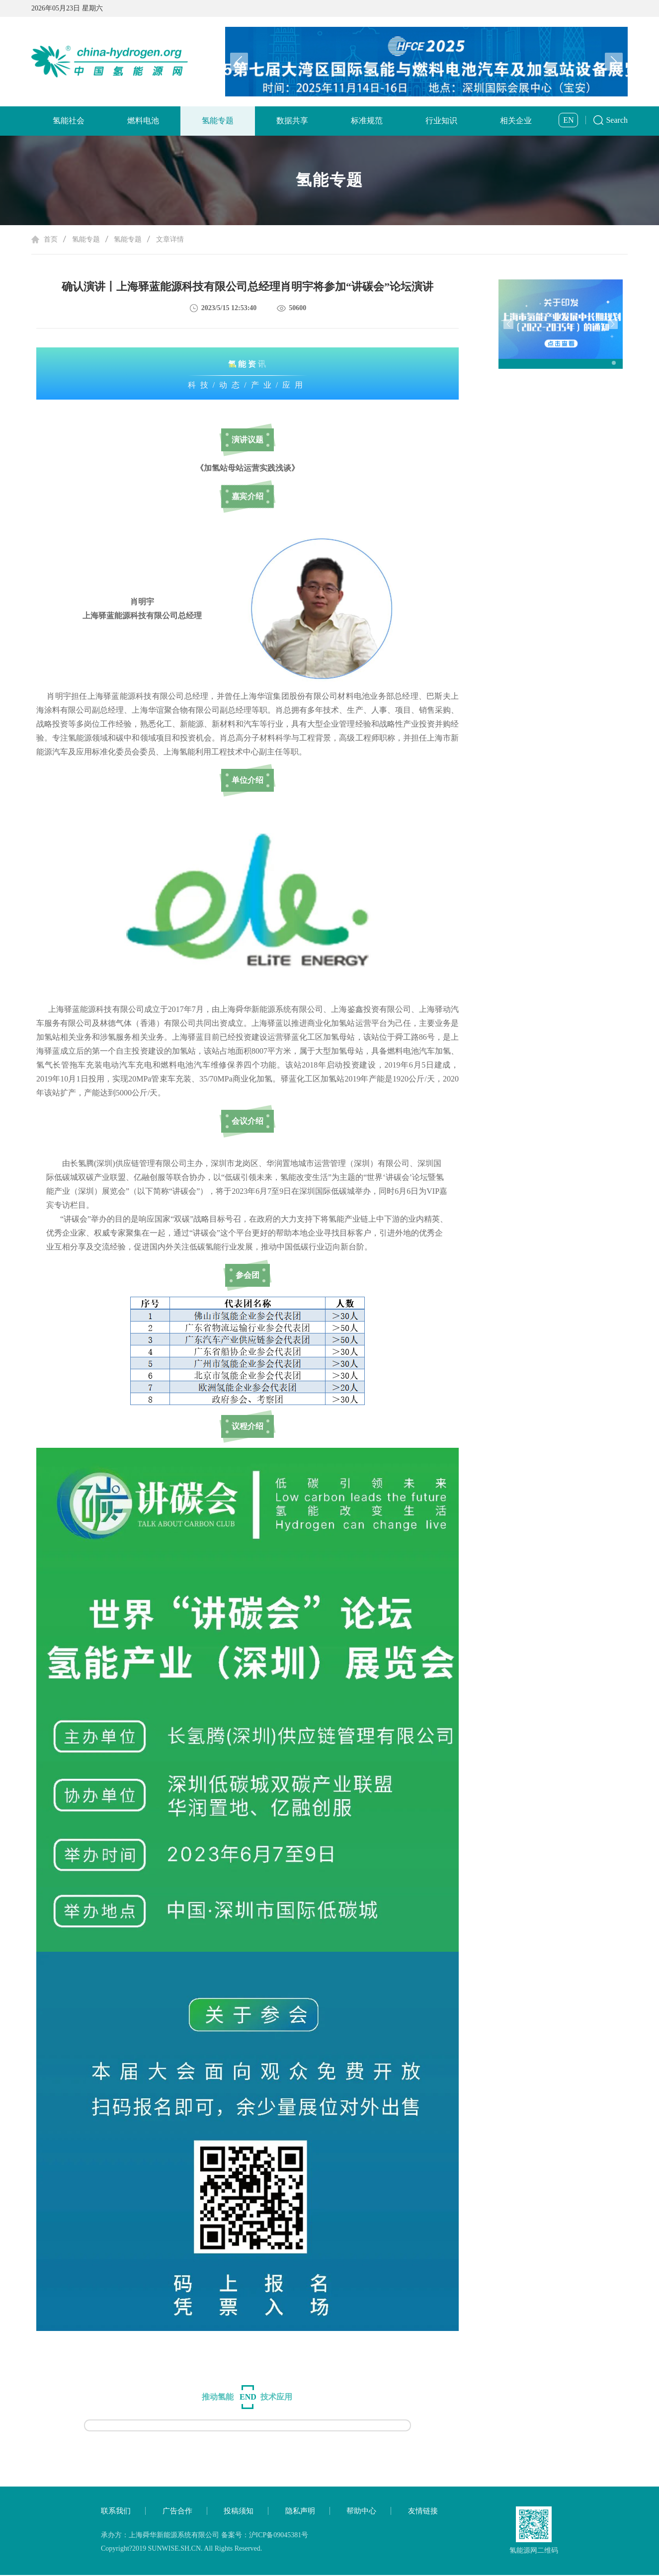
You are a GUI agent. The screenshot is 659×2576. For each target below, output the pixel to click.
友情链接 (423, 2512)
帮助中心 (361, 2512)
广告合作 (177, 2512)
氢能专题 (218, 121)
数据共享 (292, 121)
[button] (614, 62)
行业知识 (441, 121)
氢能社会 (68, 121)
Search (617, 120)
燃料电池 (143, 121)
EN (568, 120)
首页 (51, 240)
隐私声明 (300, 2512)
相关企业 (516, 121)
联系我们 (116, 2512)
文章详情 (170, 240)
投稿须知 (238, 2512)
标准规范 (367, 121)
